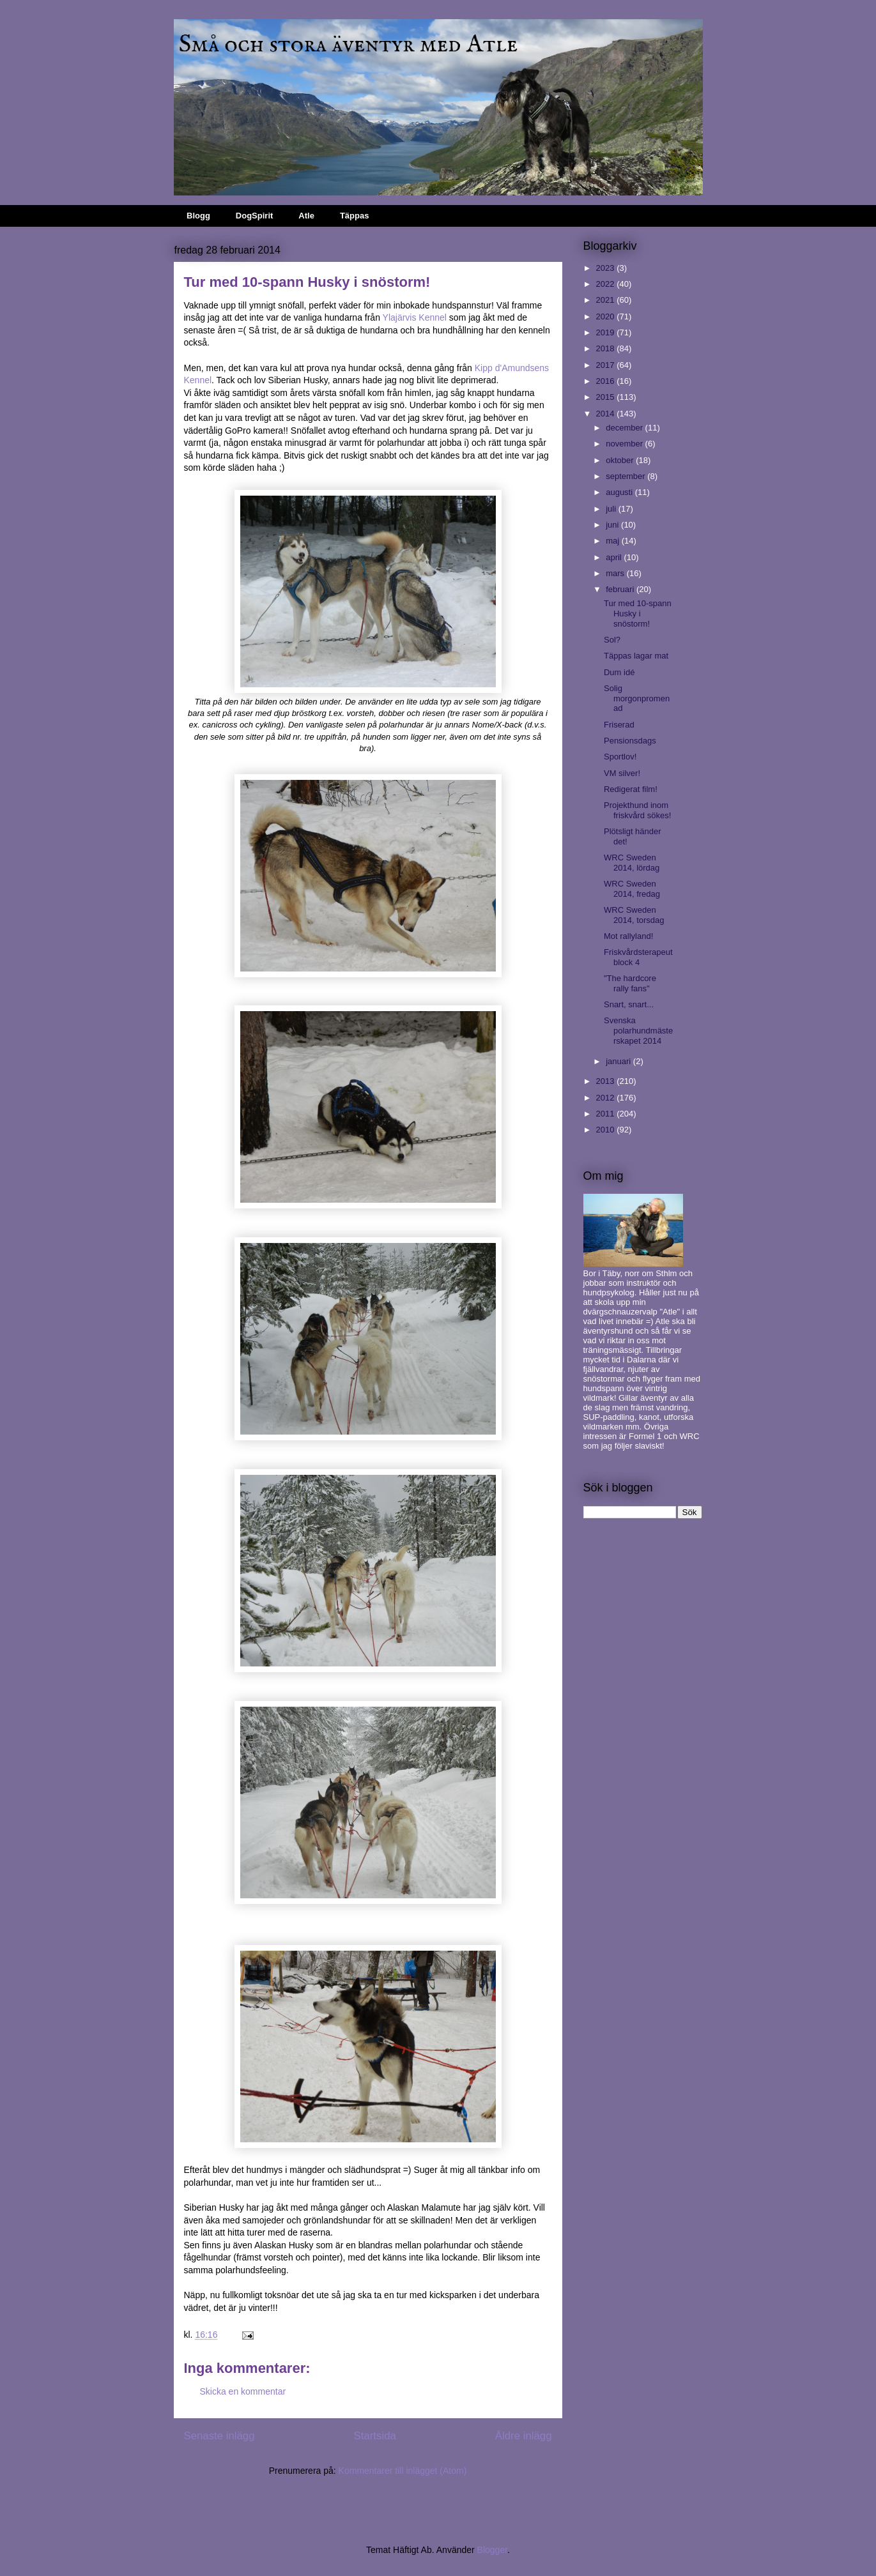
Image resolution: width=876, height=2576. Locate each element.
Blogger (492, 2550)
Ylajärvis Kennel (415, 317)
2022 (606, 284)
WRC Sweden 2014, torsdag (634, 915)
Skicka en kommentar (243, 2391)
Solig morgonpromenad (637, 698)
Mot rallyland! (628, 936)
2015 (606, 397)
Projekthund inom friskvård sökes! (637, 810)
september (626, 476)
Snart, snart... (629, 1004)
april (615, 557)
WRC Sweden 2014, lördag (631, 863)
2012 (606, 1097)
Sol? (612, 639)
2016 (606, 381)
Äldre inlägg (523, 2436)
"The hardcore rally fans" (630, 983)
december (625, 427)
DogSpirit (254, 215)
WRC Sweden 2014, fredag (632, 889)
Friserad (619, 724)
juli (612, 509)
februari (621, 589)
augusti (620, 492)
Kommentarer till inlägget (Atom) (403, 2470)
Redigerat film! (630, 789)
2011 (606, 1113)
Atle (306, 215)
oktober (621, 460)
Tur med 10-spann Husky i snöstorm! (638, 613)
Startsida (375, 2436)
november (625, 443)
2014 (606, 413)
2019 (606, 332)
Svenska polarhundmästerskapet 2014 (638, 1030)
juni (613, 525)
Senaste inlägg (219, 2436)
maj (614, 540)
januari (619, 1061)
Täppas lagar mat (636, 655)
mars (616, 573)
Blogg (198, 215)
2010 (606, 1129)
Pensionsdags (630, 740)
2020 (606, 316)
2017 (606, 365)
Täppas (354, 215)
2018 (606, 348)
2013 (606, 1081)
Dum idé (619, 672)
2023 (606, 268)
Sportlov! (620, 756)
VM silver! (622, 773)
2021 (606, 300)
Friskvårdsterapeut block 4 (638, 957)
